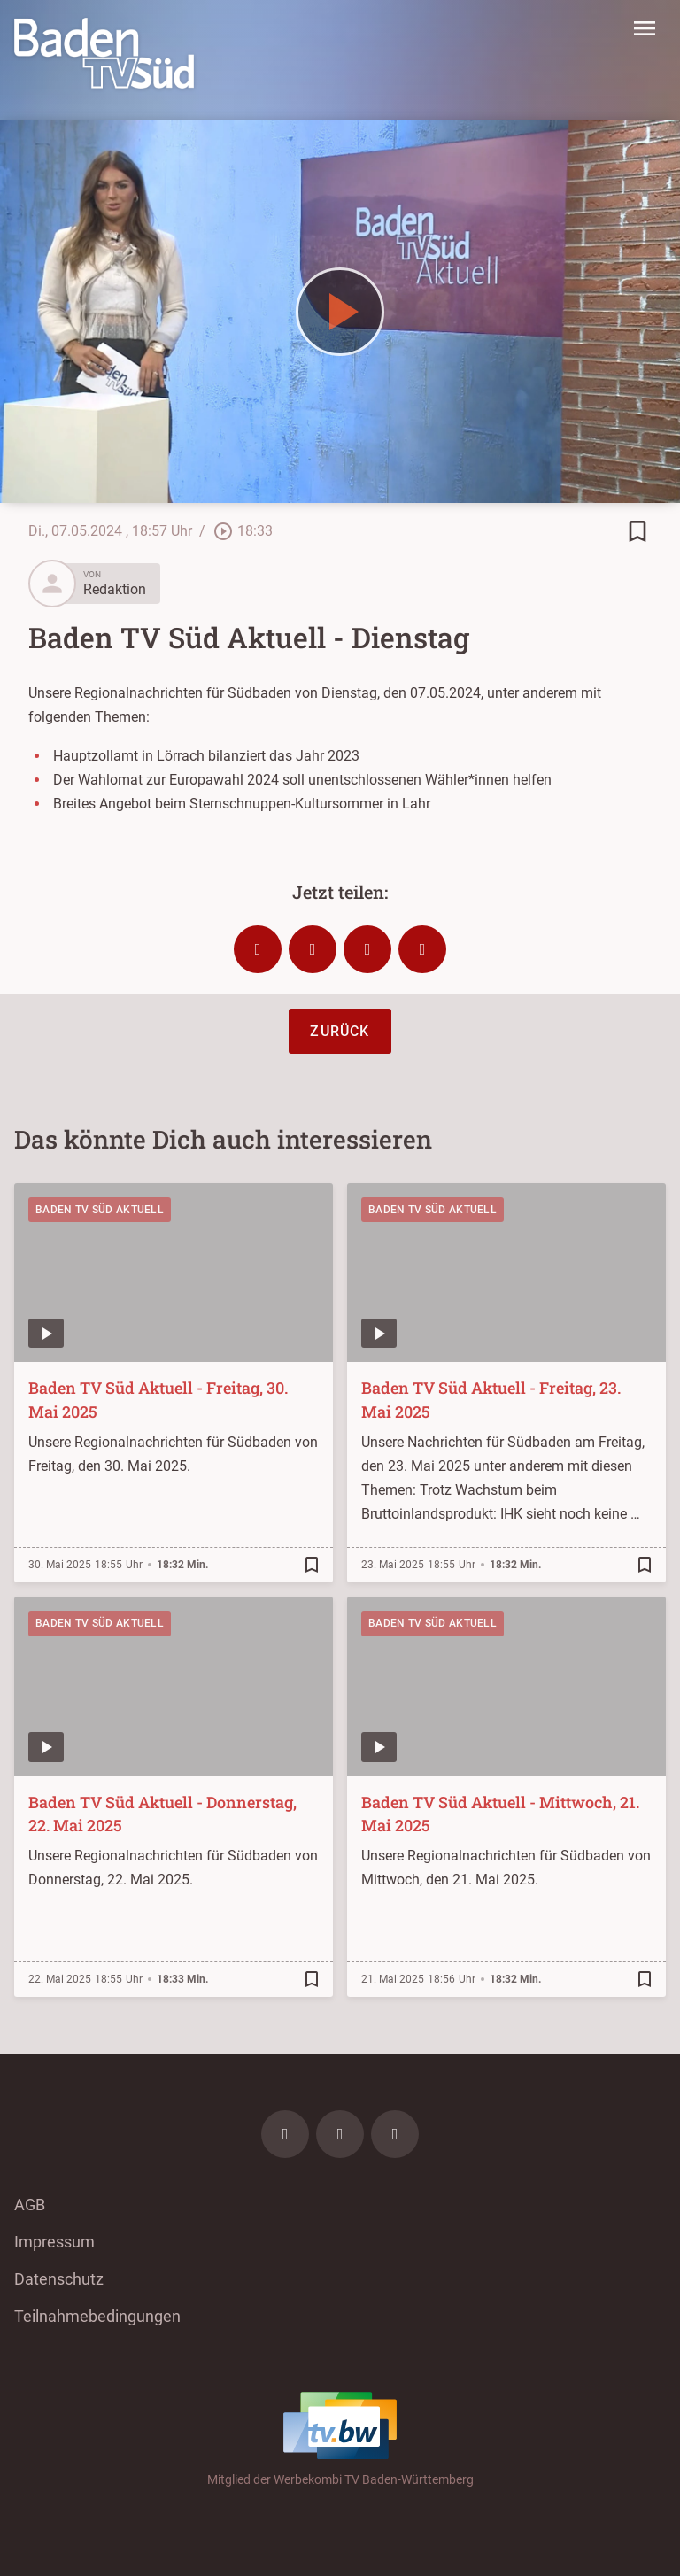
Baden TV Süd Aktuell (99, 1209)
